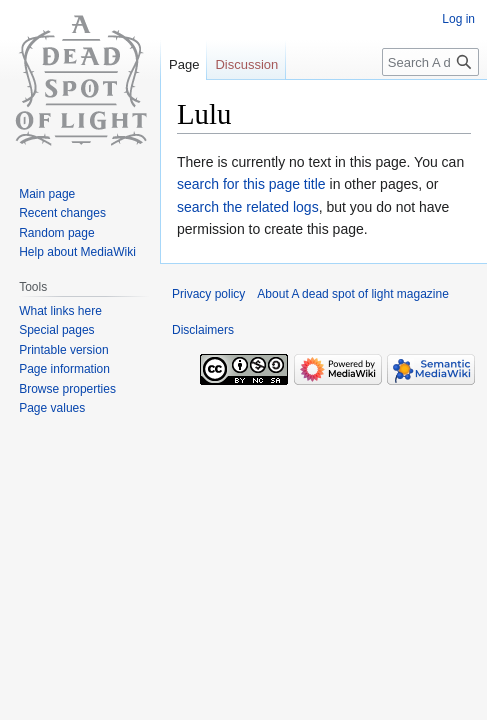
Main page (47, 194)
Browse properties (67, 389)
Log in (458, 19)
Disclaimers (203, 330)
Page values (52, 408)
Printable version (63, 350)
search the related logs (248, 207)
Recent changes (62, 213)
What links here (60, 311)
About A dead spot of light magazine (352, 294)
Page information (64, 369)
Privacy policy (208, 294)
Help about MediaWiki (77, 252)
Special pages (56, 330)
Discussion (246, 64)
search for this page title (251, 184)
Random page (56, 233)
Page (184, 64)
